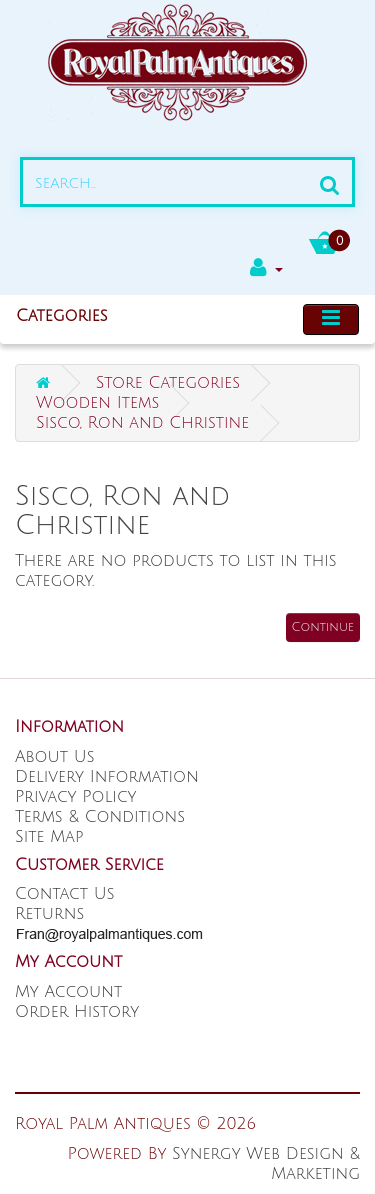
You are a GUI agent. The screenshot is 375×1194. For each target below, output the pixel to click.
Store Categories (168, 383)
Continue (323, 627)
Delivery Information (107, 777)
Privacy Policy (76, 797)
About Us (54, 757)
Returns (49, 914)
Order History (77, 1012)
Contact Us (65, 894)
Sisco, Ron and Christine (142, 423)
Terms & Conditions (100, 817)
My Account (68, 992)
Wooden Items (97, 403)
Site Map (49, 837)
